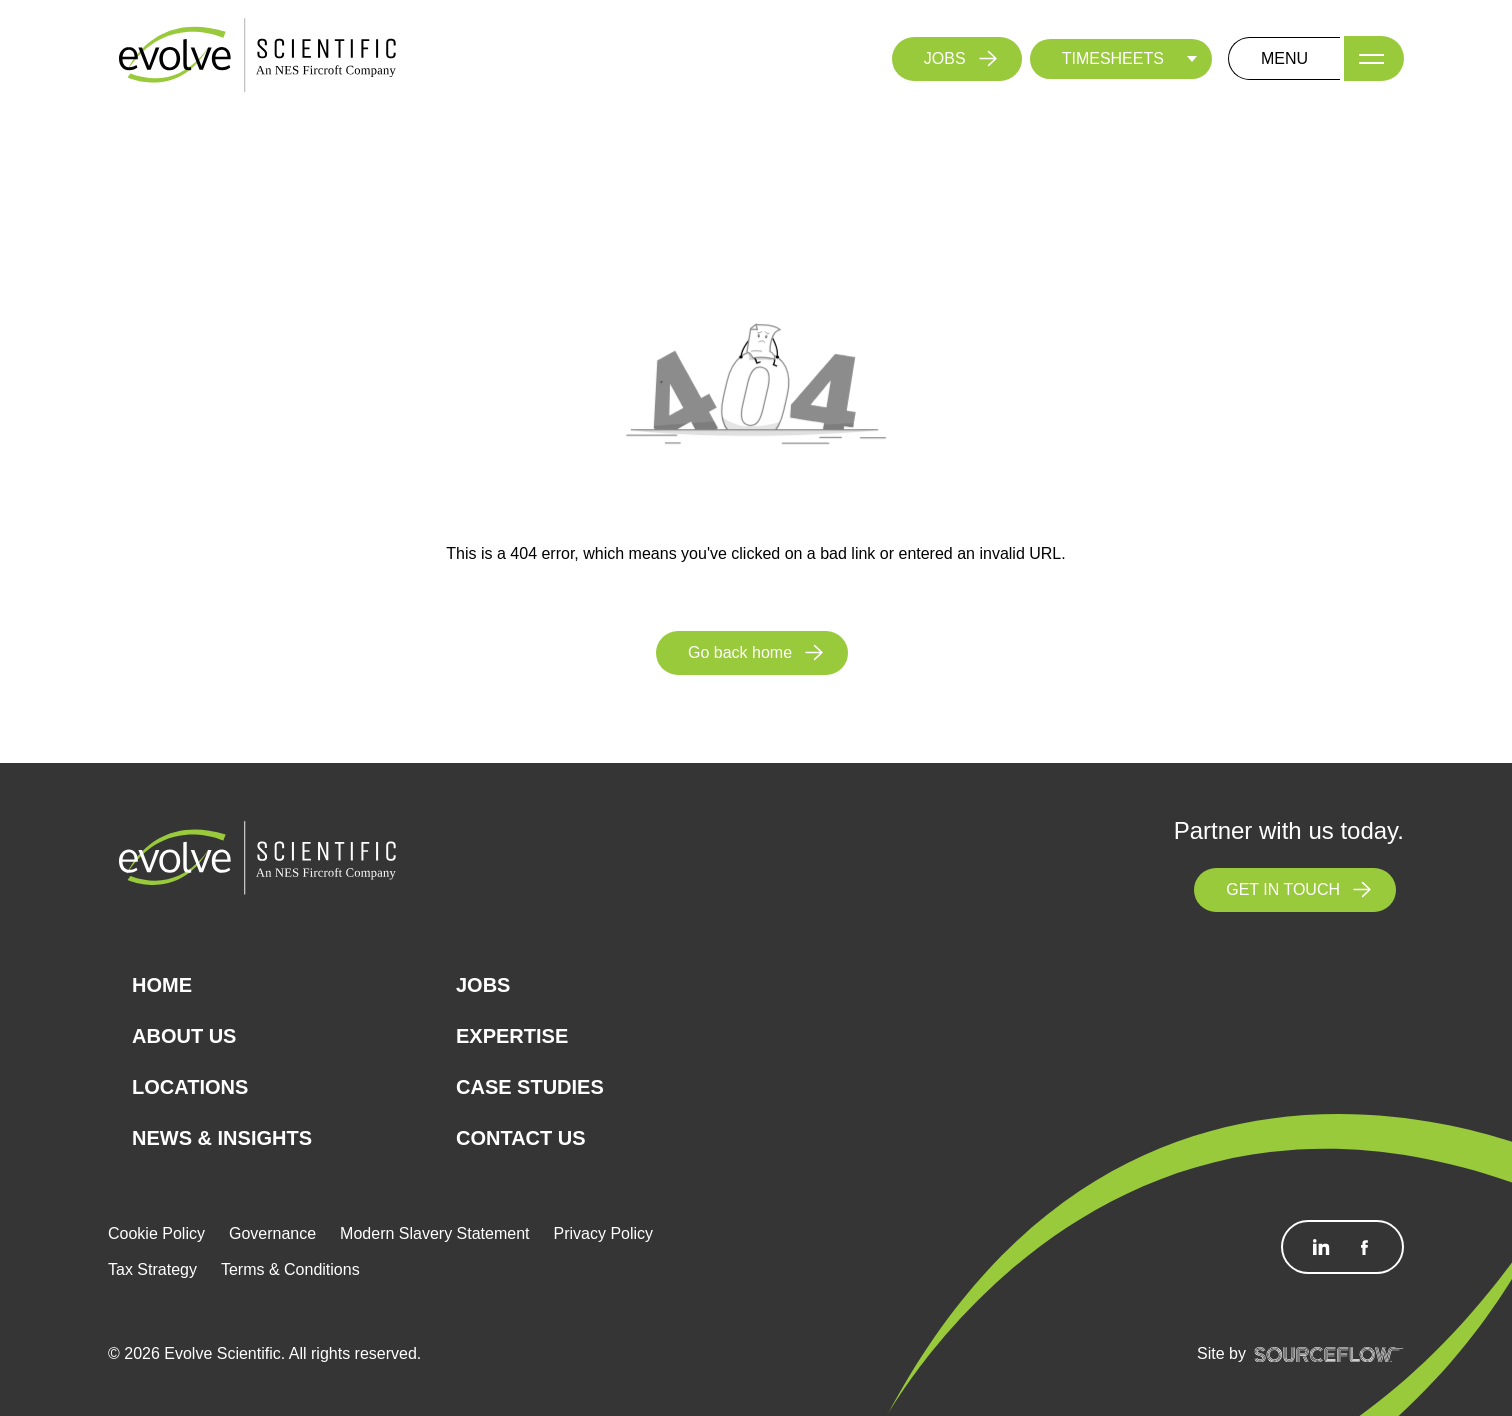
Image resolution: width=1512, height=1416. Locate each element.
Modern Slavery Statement (434, 1233)
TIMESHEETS (1113, 58)
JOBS (945, 58)
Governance (272, 1233)
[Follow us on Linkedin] (1321, 1247)
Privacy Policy (604, 1233)
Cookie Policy (156, 1233)
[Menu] (1374, 58)
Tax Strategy (152, 1269)
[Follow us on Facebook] (1364, 1247)
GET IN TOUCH (1283, 889)
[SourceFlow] (1329, 1354)
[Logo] (258, 57)
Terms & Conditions (290, 1269)
